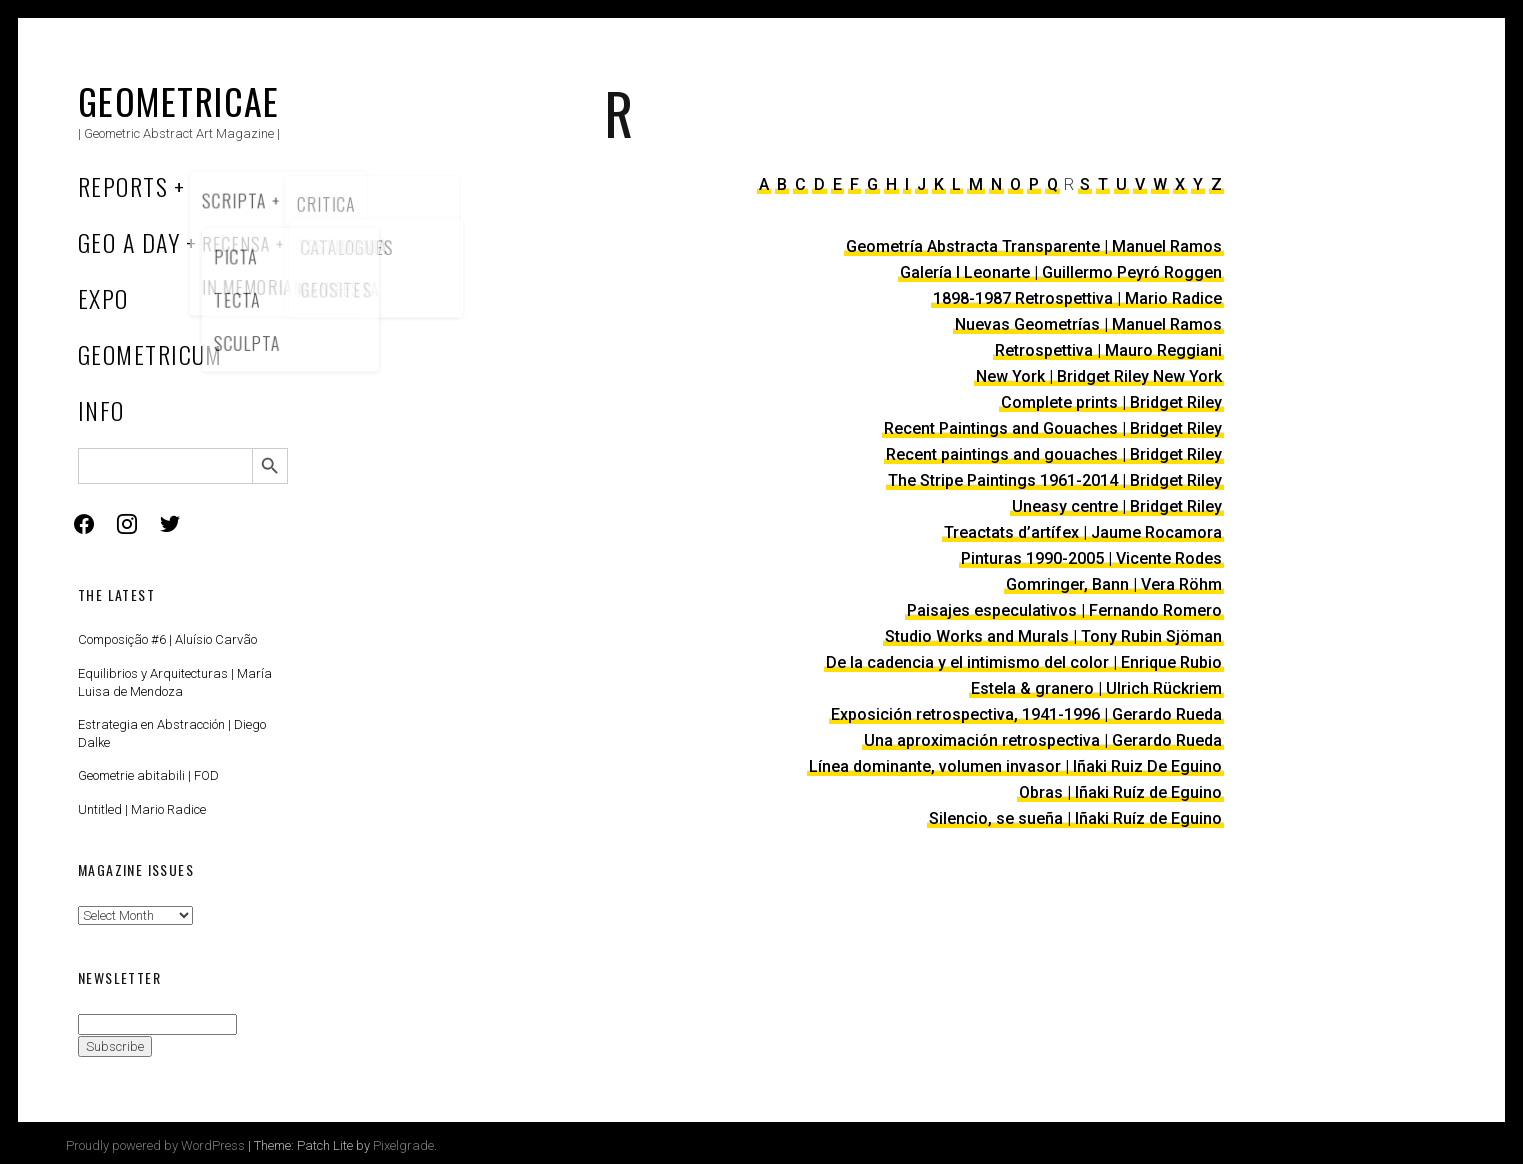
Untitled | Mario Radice (142, 809)
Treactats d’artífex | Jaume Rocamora (1083, 532)
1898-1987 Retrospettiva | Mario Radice (1077, 298)
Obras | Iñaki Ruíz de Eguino (1120, 792)
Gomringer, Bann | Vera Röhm (1114, 584)
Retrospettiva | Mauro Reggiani (1108, 350)
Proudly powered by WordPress (155, 1145)
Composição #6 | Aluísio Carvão (167, 639)
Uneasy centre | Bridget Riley (1117, 506)
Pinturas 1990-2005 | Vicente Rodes (1091, 558)
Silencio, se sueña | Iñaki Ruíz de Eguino (1075, 818)
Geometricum (150, 354)
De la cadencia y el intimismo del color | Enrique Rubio (1024, 662)
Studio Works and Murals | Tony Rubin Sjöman (1053, 636)
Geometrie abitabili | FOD (148, 775)
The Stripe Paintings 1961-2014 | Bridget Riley (1055, 480)
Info (101, 410)
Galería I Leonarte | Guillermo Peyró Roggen (1061, 272)
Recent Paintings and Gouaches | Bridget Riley (1053, 428)
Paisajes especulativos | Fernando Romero (1064, 610)
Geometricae (179, 100)
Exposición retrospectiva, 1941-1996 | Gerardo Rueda (1026, 714)
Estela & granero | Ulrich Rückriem (1096, 688)
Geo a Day (129, 242)
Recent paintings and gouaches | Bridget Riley (1054, 454)
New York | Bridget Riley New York (1099, 376)
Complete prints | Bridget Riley (1111, 402)
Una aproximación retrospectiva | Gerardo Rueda (1043, 740)
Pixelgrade (403, 1145)
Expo (103, 298)
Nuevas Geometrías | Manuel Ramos (1088, 324)
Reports (123, 186)
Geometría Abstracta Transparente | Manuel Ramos (1034, 246)
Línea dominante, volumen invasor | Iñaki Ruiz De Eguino (1015, 766)
